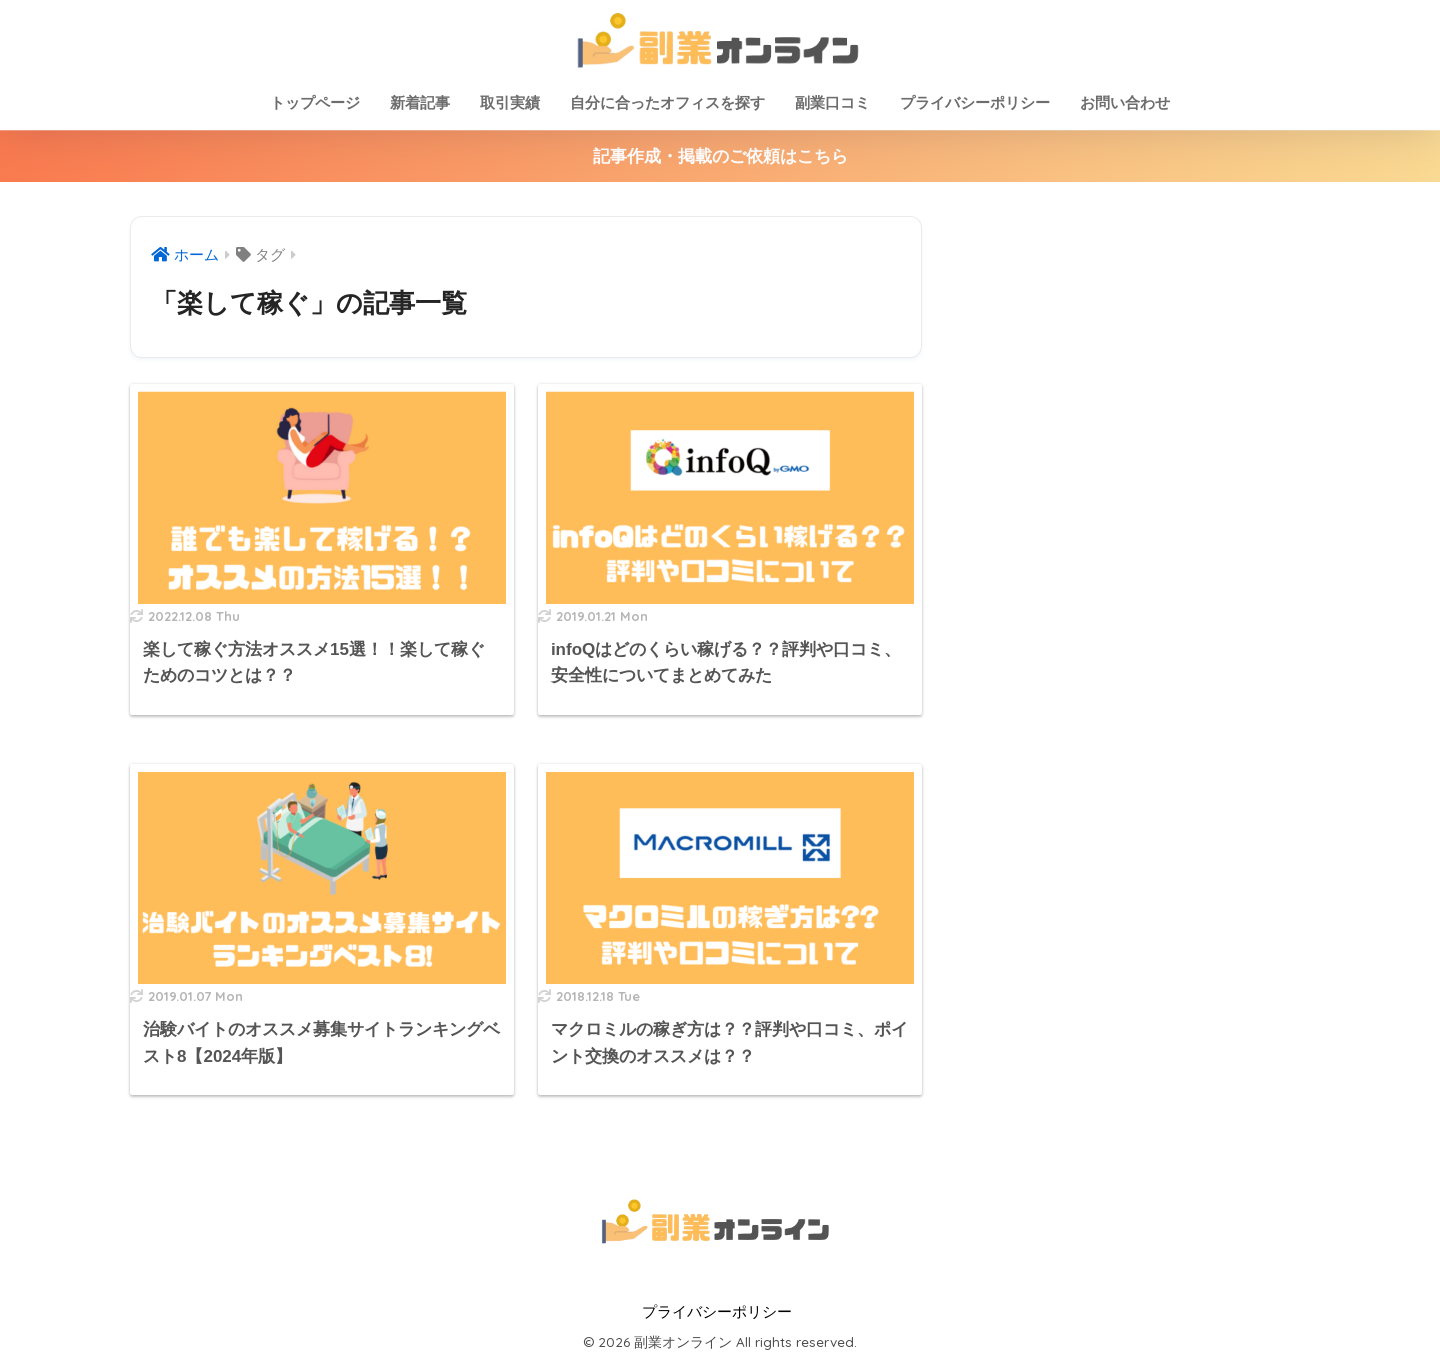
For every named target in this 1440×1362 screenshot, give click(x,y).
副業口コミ (832, 102)
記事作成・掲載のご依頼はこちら (720, 156)
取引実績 (510, 102)
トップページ (315, 102)
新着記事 (420, 102)
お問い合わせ (1125, 102)
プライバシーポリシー (975, 102)
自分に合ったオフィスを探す (667, 102)
